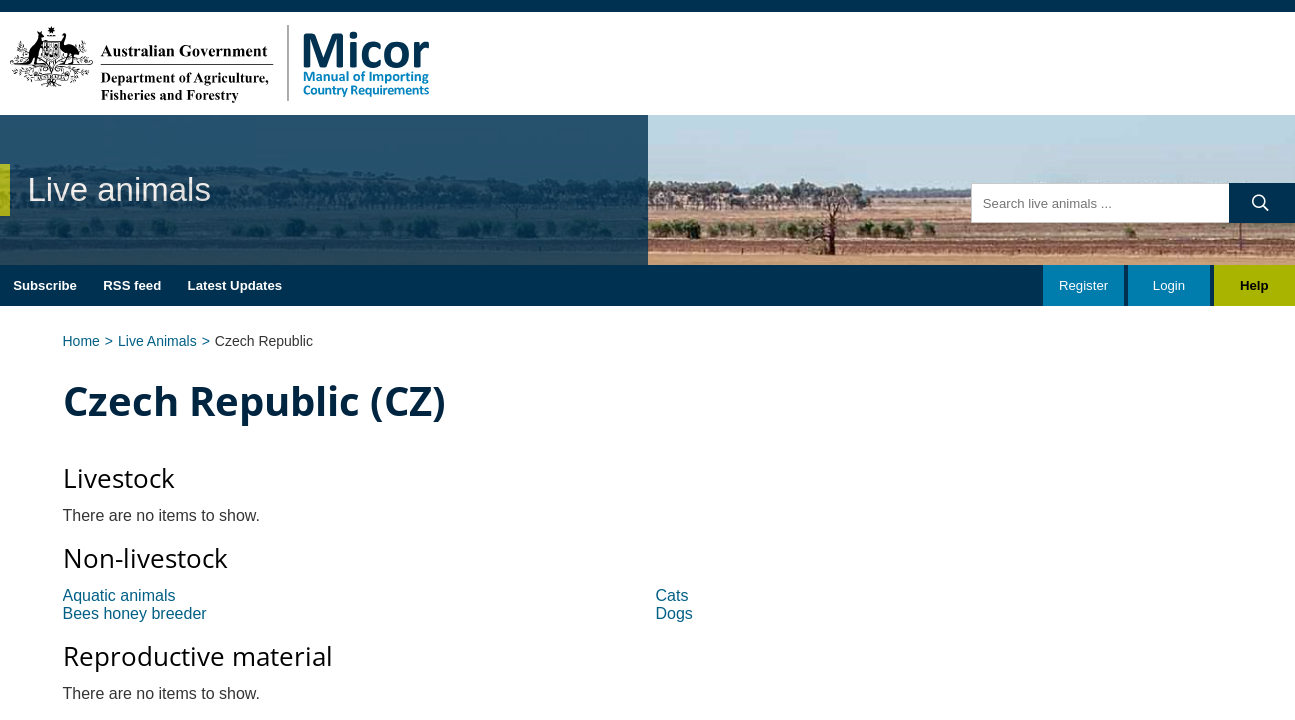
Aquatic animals (119, 595)
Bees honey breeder (135, 613)
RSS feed (132, 285)
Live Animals (157, 341)
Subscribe (45, 285)
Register (1083, 285)
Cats (672, 595)
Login (1169, 285)
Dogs (674, 613)
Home (81, 341)
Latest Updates (235, 285)
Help (1254, 285)
